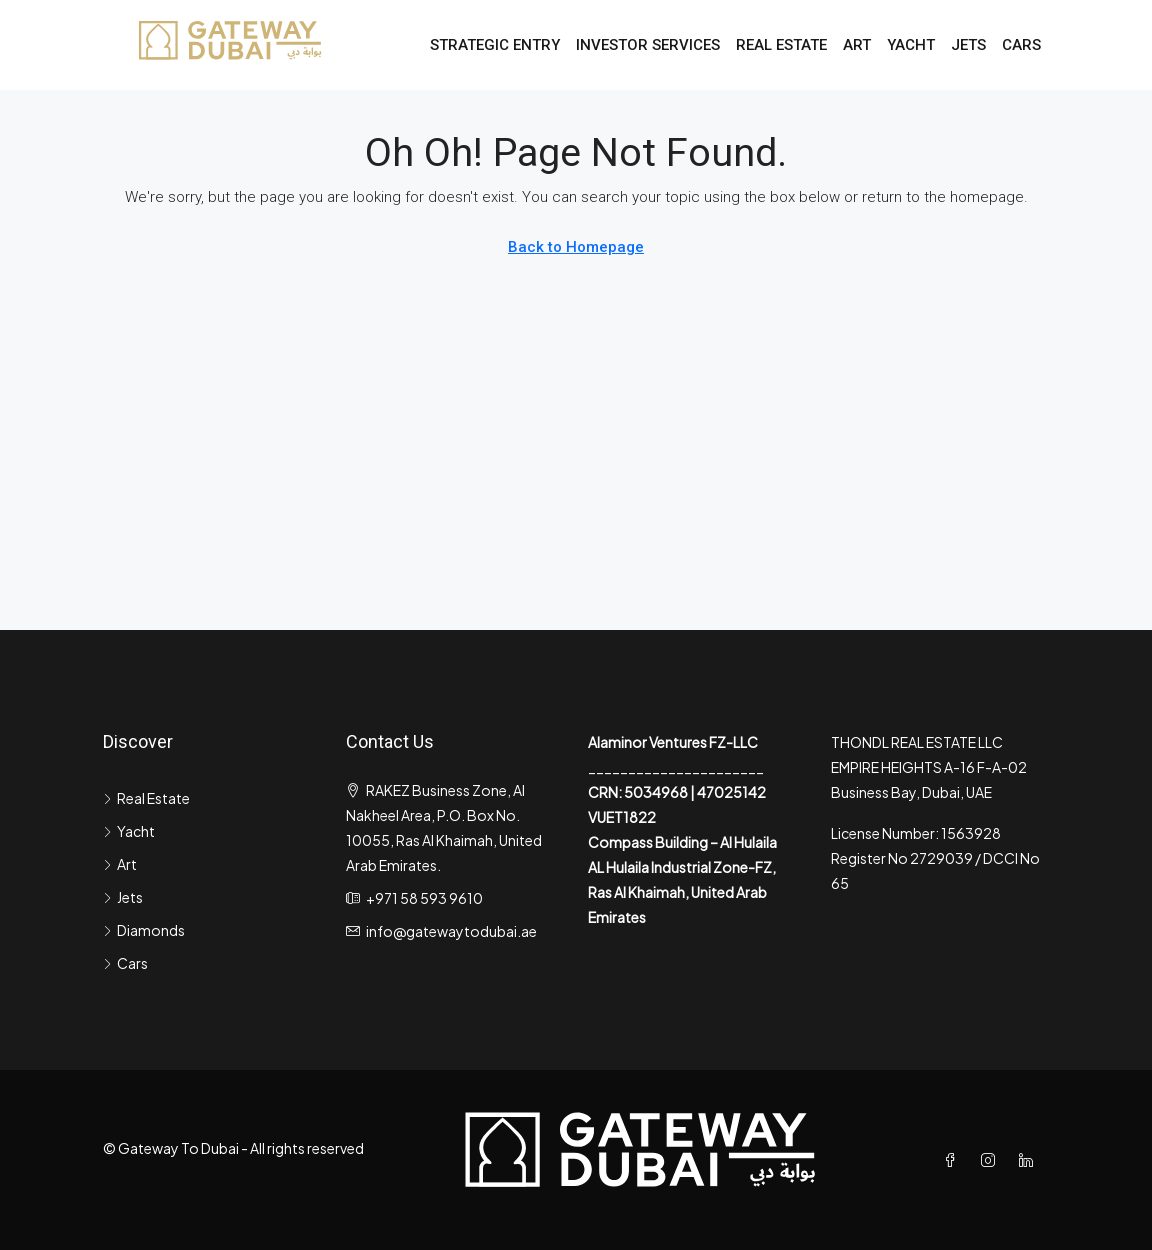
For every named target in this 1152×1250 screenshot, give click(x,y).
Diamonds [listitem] (144, 930)
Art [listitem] (120, 864)
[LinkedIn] (1030, 1160)
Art (857, 45)
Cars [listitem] (125, 963)
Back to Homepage (576, 247)
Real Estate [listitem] (146, 798)
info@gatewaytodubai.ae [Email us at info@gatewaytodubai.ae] (451, 931)
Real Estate (781, 45)
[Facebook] (954, 1160)
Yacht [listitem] (129, 831)
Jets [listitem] (123, 897)
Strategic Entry (495, 45)
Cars (1021, 45)
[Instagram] (992, 1160)
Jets (968, 45)
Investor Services (648, 45)
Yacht (911, 45)
